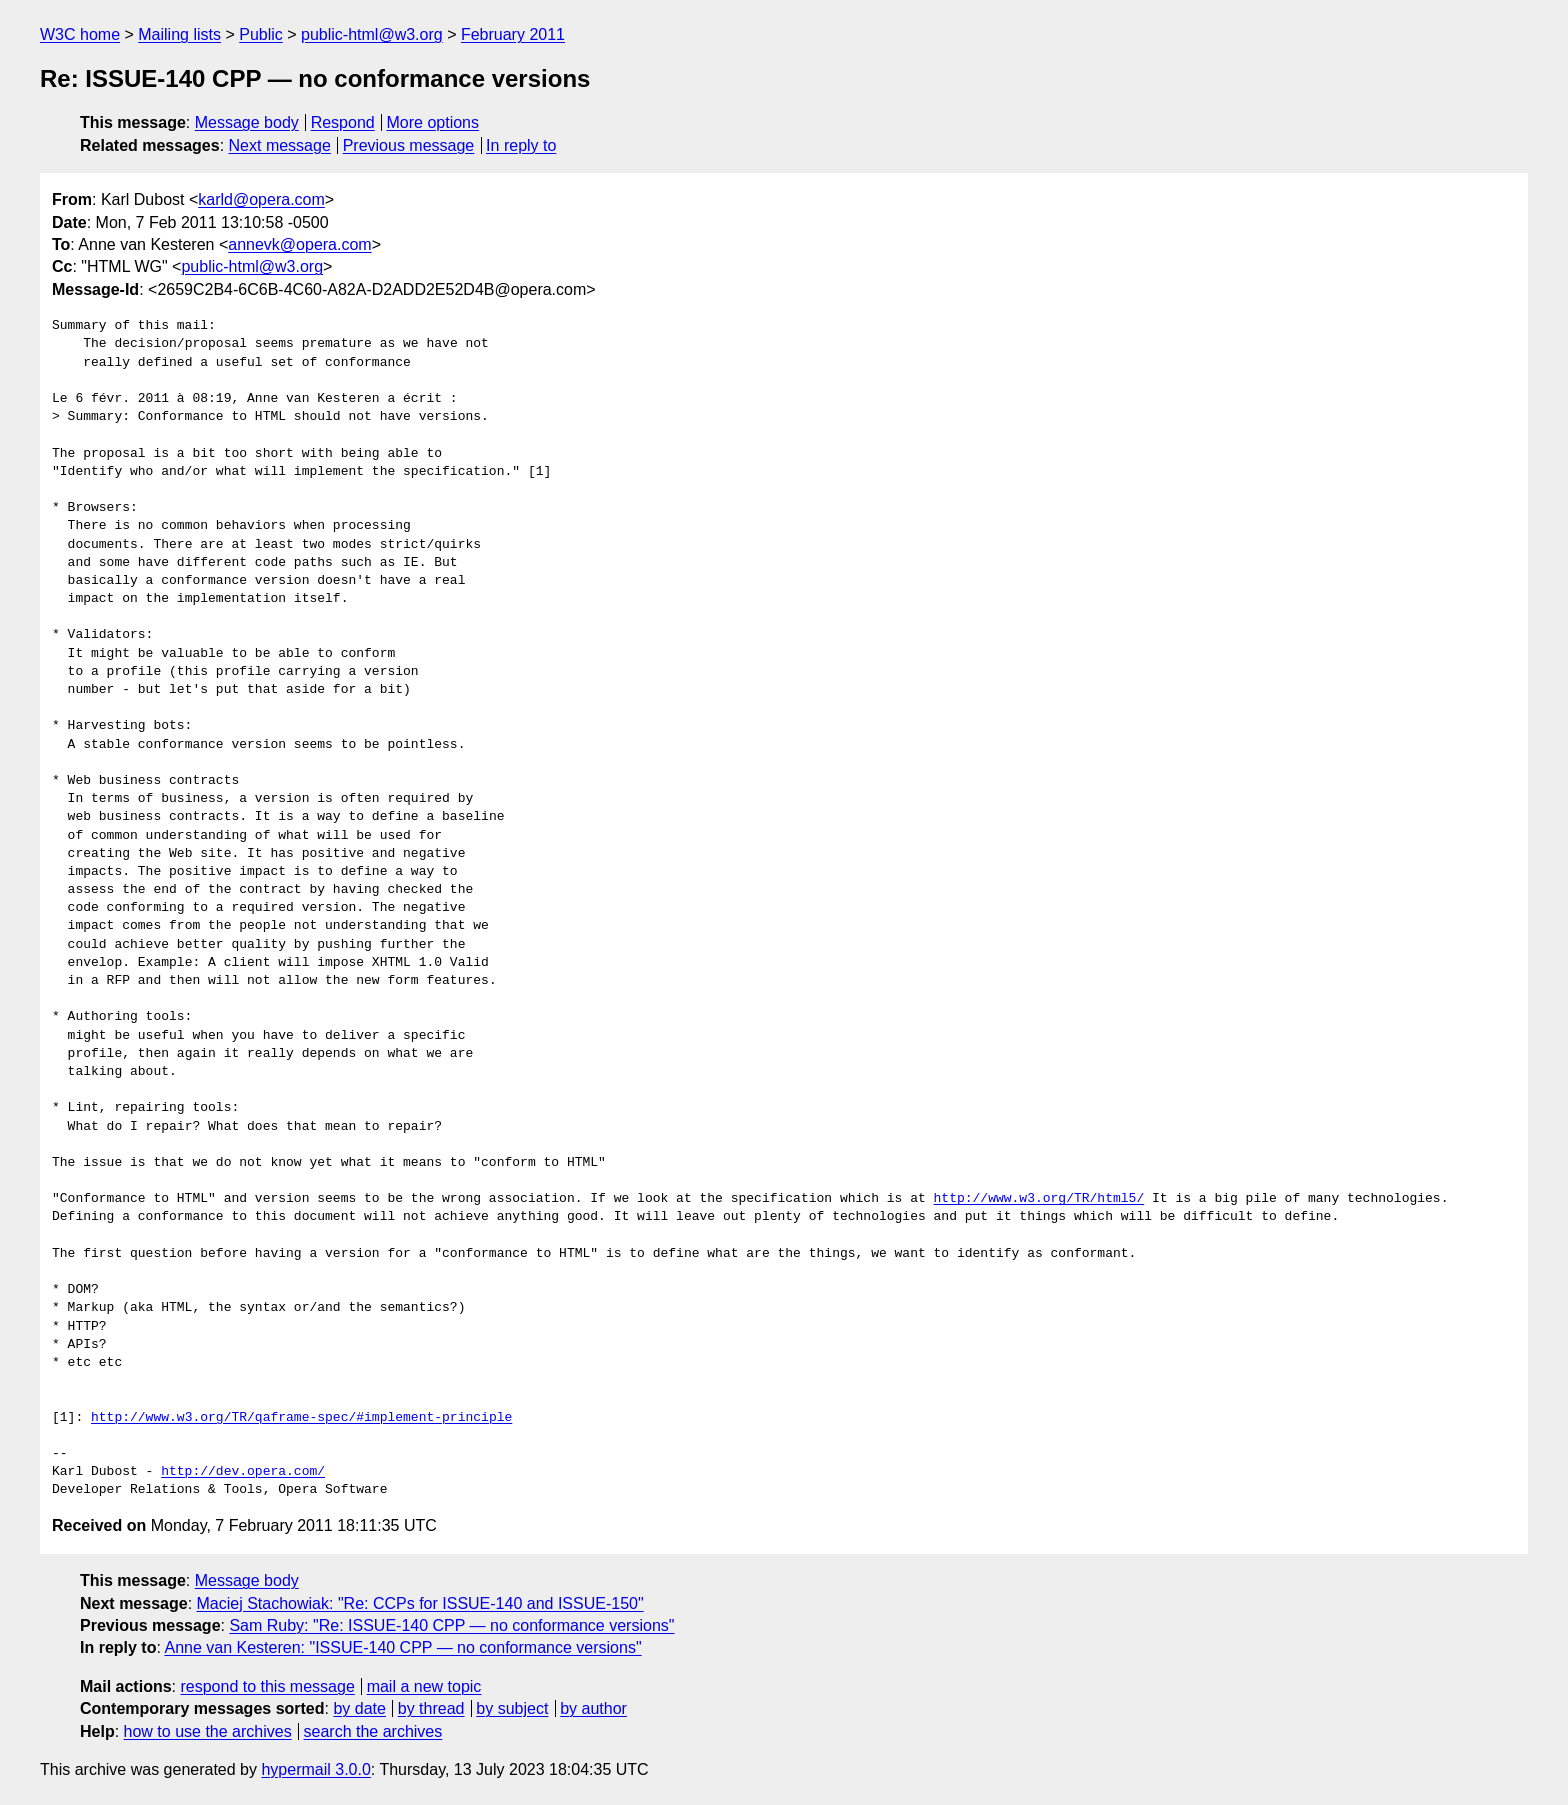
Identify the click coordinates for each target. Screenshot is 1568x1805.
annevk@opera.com (299, 244)
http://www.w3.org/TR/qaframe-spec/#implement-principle (301, 1418)
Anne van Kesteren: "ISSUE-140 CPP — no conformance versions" (402, 1647)
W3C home (80, 34)
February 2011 (513, 34)
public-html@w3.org (372, 34)
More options (433, 122)
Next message (280, 145)
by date (359, 1708)
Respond (343, 122)
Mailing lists (179, 34)
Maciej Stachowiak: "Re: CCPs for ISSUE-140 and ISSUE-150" (420, 1603)
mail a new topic (424, 1686)
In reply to (521, 145)
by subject (512, 1708)
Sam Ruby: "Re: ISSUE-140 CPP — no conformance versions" (451, 1625)
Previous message (409, 145)
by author (593, 1708)
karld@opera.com (261, 199)
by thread (431, 1708)
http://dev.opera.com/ (243, 1472)
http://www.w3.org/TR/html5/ (1038, 1199)
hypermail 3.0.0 (315, 1769)
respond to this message (267, 1686)
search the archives (373, 1731)
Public (261, 34)
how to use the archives (208, 1731)
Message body (247, 122)
